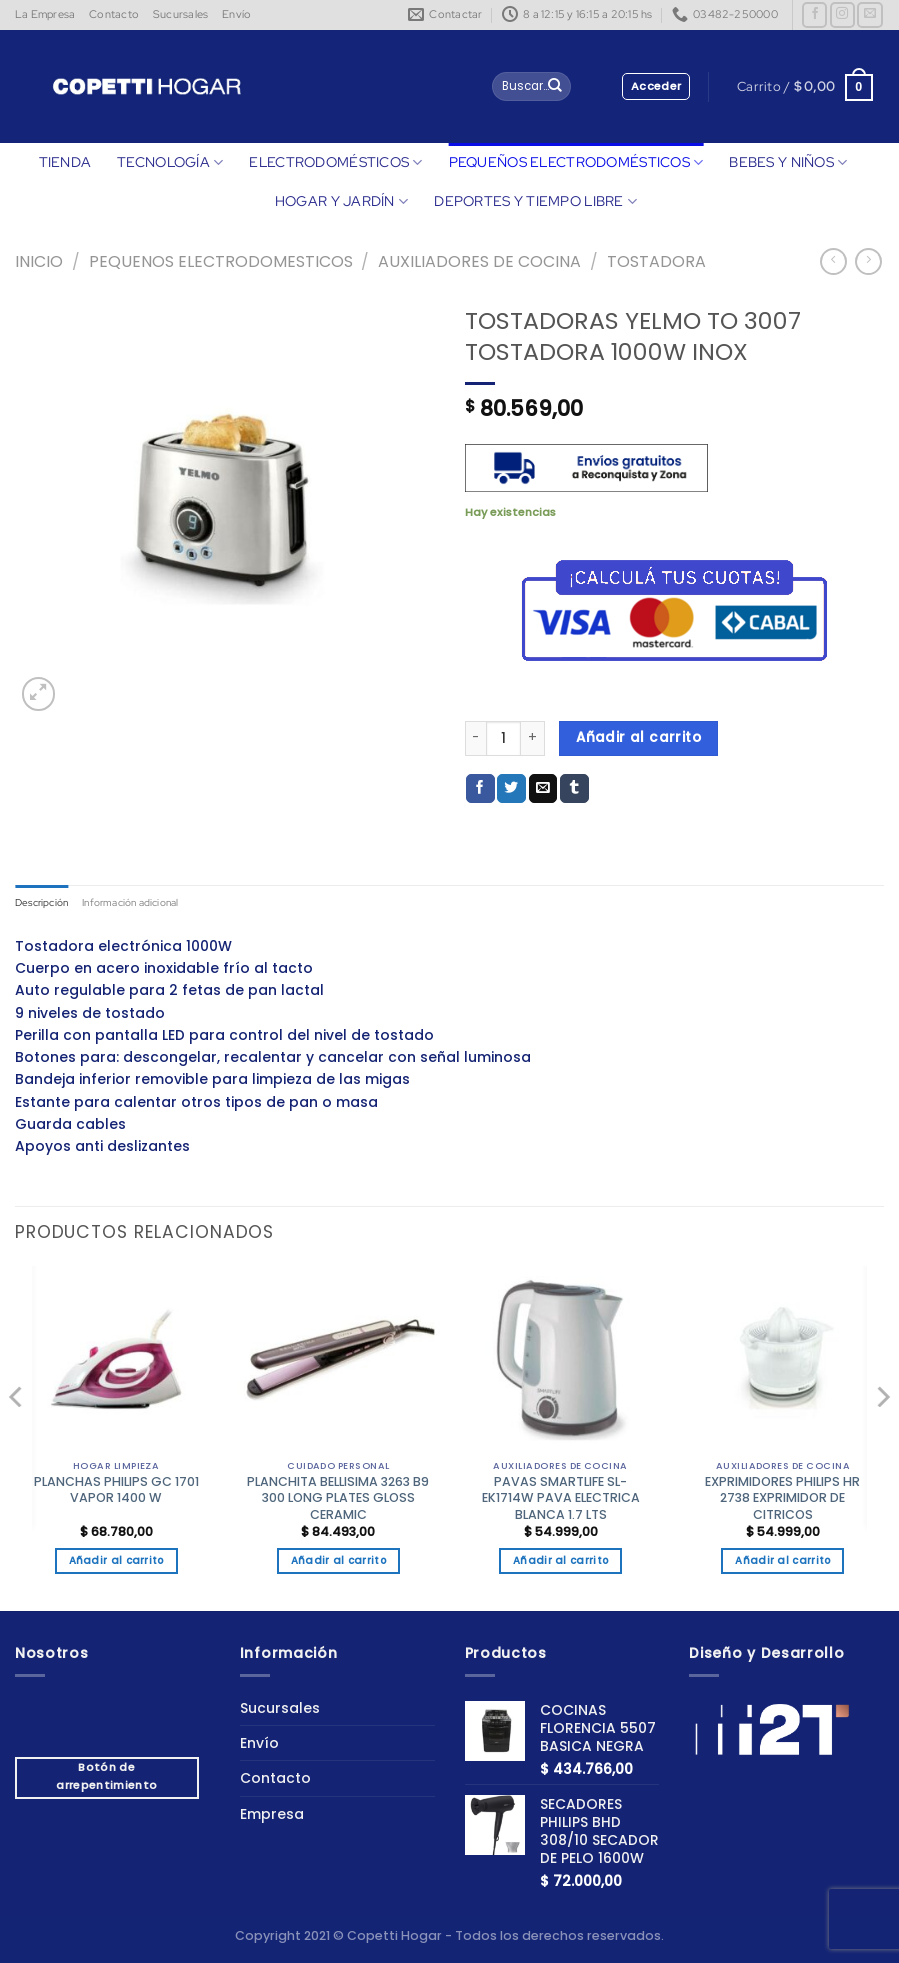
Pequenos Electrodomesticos (221, 261)
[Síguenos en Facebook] (814, 15)
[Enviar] (555, 87)
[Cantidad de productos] (503, 738)
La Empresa (45, 14)
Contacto (114, 14)
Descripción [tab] (45, 903)
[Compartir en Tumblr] (574, 789)
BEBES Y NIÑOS (788, 162)
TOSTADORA (656, 261)
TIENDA (65, 162)
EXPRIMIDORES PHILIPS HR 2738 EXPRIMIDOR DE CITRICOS (782, 1500)
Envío (236, 14)
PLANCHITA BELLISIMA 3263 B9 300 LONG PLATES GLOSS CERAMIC (338, 1500)
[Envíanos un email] (869, 15)
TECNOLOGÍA (170, 162)
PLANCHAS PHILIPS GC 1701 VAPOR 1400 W (116, 1492)
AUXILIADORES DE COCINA (479, 261)
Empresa (272, 1815)
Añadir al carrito (638, 737)
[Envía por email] (543, 789)
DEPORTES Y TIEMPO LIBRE (535, 201)
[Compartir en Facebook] (480, 789)
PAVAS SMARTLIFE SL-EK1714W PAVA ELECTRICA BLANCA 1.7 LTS (561, 1500)
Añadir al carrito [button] (116, 1562)
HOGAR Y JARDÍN (341, 201)
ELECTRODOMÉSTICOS (335, 162)
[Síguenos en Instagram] (842, 15)
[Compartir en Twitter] (511, 789)
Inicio (39, 261)
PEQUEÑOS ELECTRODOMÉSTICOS (576, 162)
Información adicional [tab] (144, 903)
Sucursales (180, 14)
